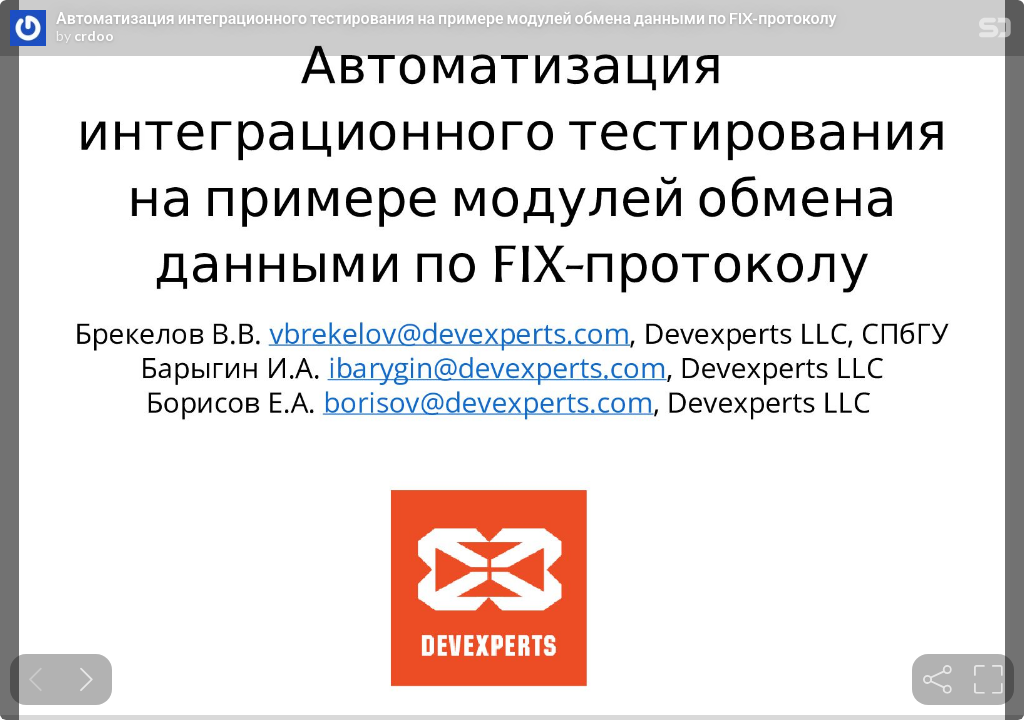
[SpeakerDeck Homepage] (995, 31)
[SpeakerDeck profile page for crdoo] (28, 29)
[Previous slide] (35, 679)
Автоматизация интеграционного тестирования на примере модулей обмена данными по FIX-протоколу (446, 18)
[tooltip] (937, 679)
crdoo (94, 36)
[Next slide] (86, 679)
